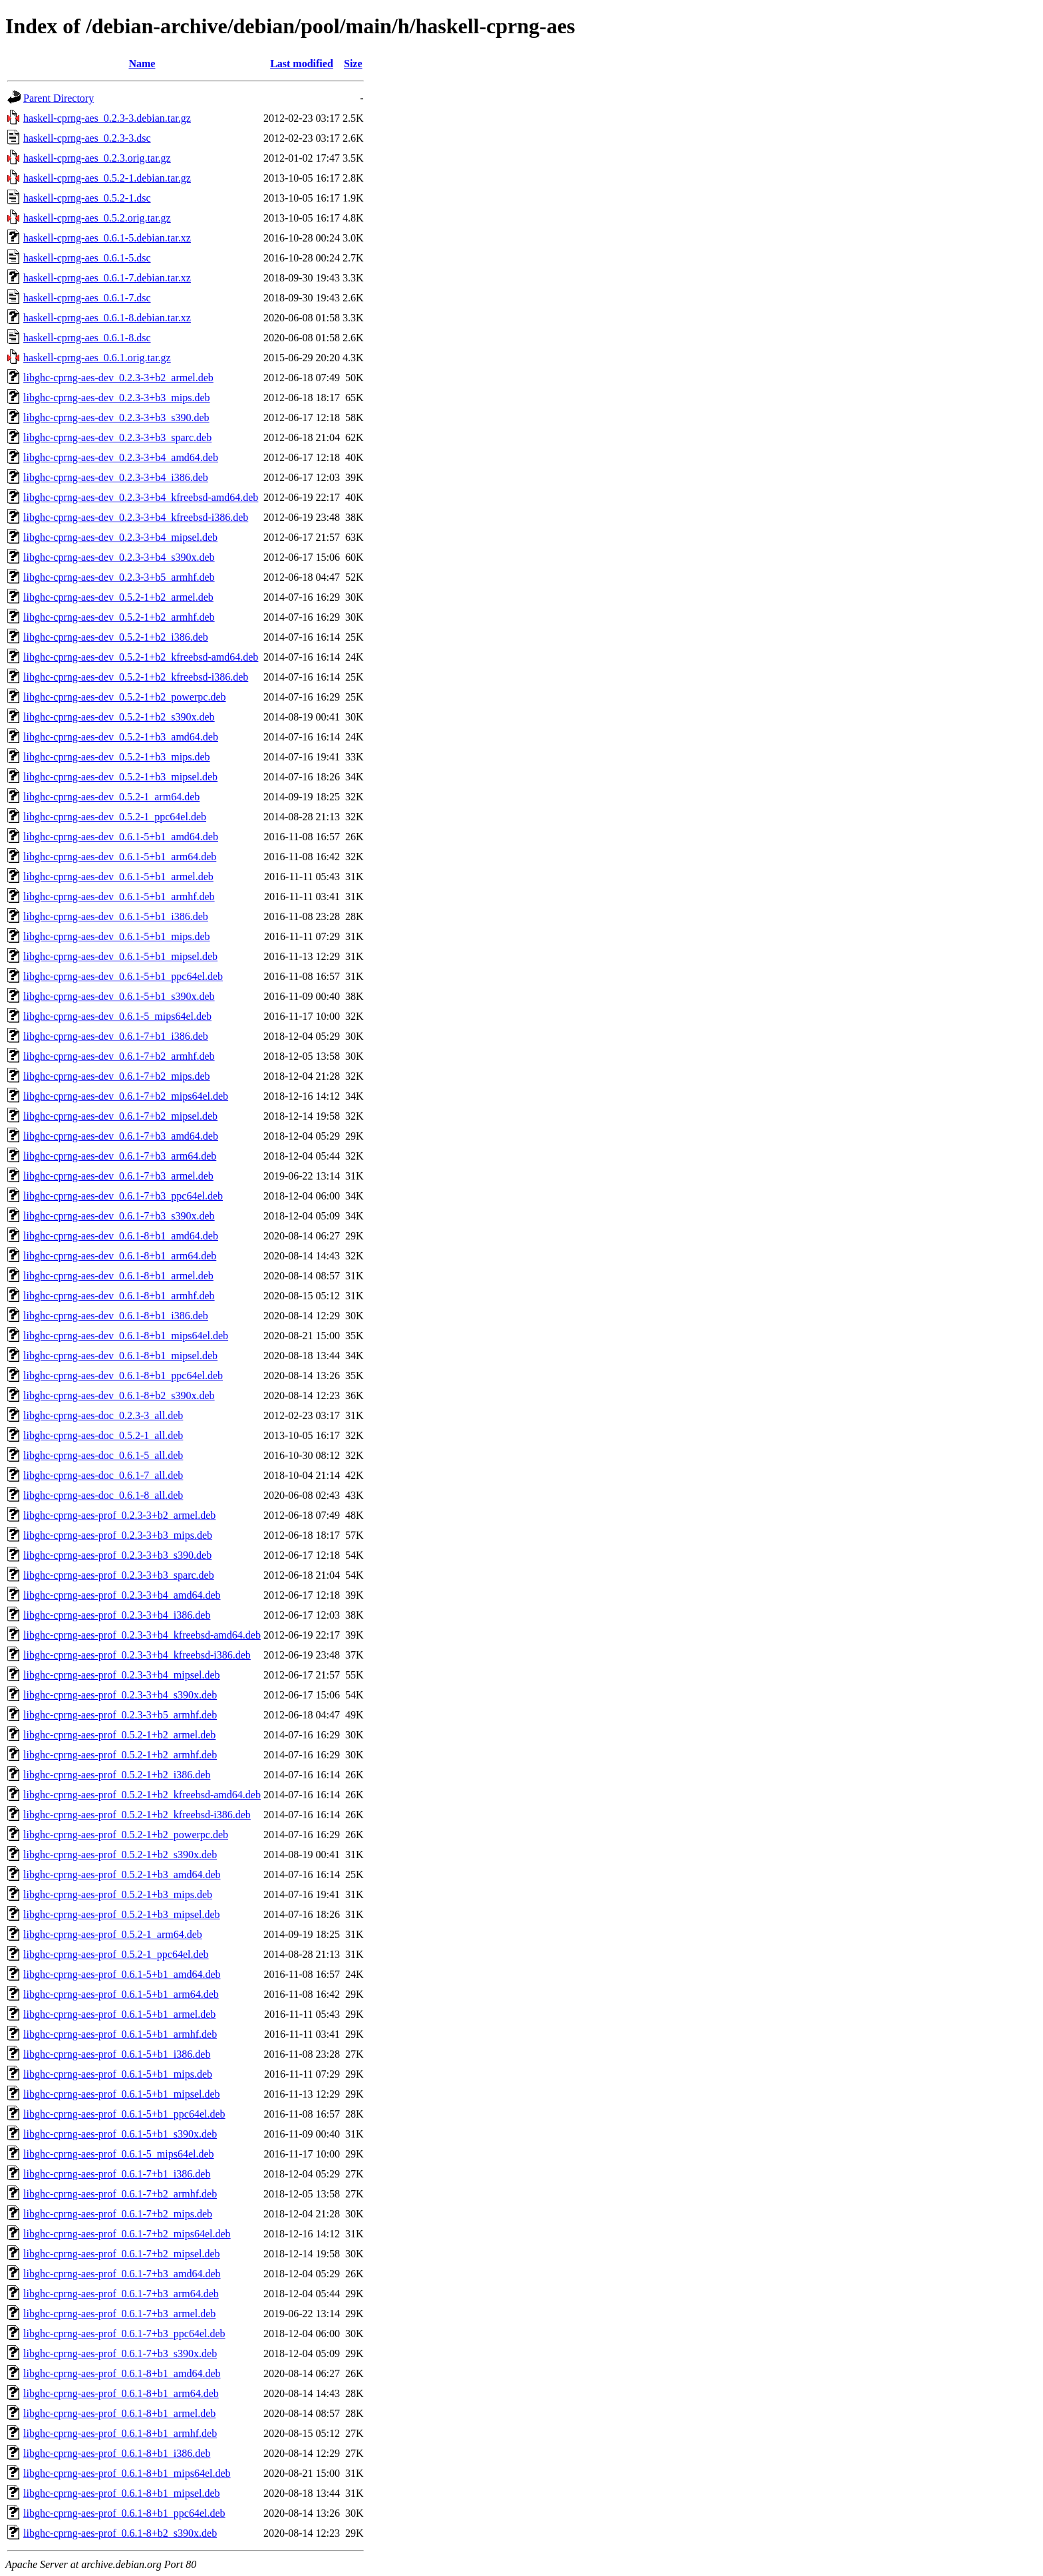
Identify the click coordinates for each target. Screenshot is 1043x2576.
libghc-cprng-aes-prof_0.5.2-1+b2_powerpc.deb (125, 1834)
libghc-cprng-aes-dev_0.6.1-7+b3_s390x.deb (119, 1215)
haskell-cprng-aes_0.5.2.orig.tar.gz (97, 218)
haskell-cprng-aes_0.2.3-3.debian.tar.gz (107, 118)
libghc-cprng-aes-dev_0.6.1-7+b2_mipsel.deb (120, 1116)
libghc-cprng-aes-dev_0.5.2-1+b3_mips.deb (116, 756)
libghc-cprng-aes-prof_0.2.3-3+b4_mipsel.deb (121, 1675)
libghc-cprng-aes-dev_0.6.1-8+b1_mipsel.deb (120, 1355)
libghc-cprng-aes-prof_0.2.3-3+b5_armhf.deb (120, 1714)
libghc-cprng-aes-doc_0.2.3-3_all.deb (103, 1415)
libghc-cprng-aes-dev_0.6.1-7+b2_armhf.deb (119, 1056)
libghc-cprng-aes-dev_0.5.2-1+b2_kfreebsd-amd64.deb (140, 657)
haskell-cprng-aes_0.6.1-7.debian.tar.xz (107, 277)
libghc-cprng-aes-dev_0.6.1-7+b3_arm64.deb (119, 1156)
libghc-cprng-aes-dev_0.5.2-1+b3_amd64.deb (120, 736)
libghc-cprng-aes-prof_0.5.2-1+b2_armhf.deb (120, 1754)
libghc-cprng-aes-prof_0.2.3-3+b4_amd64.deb (122, 1595)
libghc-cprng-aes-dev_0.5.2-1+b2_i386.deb (115, 637)
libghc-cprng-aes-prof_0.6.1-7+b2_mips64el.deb (127, 2233)
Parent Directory (58, 98)
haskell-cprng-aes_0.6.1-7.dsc (87, 297)
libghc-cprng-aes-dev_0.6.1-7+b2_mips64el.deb (125, 1096)
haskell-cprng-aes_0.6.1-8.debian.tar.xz (107, 317)
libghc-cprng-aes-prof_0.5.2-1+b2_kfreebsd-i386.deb (137, 1814)
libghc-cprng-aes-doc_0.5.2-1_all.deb (103, 1435)
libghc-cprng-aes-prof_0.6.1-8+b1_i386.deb (116, 2453)
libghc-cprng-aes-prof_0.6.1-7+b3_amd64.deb (122, 2273)
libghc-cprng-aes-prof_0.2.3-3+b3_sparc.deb (118, 1575)
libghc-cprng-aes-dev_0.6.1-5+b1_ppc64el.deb (123, 976)
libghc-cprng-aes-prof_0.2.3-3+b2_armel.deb (119, 1515)
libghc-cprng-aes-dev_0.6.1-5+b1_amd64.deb (120, 836)
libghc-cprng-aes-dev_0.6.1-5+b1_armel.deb (118, 876)
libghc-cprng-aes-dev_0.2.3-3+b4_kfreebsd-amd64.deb (140, 497)
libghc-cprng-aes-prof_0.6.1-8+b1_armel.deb (119, 2413)
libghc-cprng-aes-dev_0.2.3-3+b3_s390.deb (116, 417)
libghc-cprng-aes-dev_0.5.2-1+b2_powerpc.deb (124, 697)
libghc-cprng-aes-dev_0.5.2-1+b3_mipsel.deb (120, 776)
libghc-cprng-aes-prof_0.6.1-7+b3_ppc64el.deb (124, 2333)
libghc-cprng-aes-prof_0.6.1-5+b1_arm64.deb (121, 1994)
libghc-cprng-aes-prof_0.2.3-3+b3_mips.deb (117, 1535)
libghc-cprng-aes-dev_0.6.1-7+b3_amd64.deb (120, 1136)
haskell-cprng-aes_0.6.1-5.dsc (87, 257)
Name (141, 63)
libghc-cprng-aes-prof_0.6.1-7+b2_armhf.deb (120, 2193)
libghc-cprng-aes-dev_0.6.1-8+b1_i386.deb (115, 1315)
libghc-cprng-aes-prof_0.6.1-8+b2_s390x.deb (120, 2533)
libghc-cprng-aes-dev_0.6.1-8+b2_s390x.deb (119, 1395)
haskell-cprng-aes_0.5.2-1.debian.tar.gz (107, 178)
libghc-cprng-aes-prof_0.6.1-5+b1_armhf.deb (120, 2034)
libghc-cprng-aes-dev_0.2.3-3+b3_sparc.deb (117, 437)
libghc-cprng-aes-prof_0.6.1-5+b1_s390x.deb (120, 2134)
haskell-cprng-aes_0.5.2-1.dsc (87, 198)
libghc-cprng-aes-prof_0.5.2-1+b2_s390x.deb (120, 1854)
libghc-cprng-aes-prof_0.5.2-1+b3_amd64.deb (122, 1874)
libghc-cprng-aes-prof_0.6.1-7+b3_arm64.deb (121, 2293)
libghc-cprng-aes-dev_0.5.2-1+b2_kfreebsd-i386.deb (135, 677)
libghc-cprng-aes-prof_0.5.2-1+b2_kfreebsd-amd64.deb (142, 1794)
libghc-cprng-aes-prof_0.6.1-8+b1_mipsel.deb (121, 2493)
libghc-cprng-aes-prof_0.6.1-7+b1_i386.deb (116, 2173)
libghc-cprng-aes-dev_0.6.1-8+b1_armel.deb (118, 1275)
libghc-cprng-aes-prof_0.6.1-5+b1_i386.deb (116, 2054)
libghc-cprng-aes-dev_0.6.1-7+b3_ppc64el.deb (123, 1196)
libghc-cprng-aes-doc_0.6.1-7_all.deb (103, 1475)
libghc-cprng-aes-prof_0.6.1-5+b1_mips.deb (117, 2074)
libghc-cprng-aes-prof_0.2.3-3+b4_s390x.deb (120, 1694)
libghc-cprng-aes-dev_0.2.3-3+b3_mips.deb (116, 397)
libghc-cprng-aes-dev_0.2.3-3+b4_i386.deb (115, 477)
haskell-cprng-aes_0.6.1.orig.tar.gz (97, 357)
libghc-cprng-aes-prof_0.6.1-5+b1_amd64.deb (122, 1974)
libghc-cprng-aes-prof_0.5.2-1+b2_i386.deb (116, 1774)
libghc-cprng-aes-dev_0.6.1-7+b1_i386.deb (115, 1036)
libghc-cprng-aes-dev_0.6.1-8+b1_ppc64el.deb (123, 1375)
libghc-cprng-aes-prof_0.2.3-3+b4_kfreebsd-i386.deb (137, 1655)
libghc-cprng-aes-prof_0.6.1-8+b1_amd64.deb (122, 2373)
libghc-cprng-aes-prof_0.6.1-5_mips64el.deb (118, 2154)
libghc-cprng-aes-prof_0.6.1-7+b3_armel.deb (119, 2313)
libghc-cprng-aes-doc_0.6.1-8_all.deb (103, 1495)
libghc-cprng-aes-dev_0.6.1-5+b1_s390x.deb (119, 996)
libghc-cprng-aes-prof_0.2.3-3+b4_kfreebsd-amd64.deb (142, 1635)
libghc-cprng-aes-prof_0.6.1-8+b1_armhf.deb (120, 2433)
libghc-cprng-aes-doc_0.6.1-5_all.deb (103, 1455)
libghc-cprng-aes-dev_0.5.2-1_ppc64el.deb (114, 816)
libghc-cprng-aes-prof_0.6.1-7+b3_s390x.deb (120, 2353)
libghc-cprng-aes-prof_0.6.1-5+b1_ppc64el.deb (124, 2114)
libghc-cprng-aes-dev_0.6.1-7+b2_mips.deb (116, 1076)
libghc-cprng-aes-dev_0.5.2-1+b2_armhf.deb (119, 617)
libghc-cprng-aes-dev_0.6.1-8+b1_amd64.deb (120, 1235)
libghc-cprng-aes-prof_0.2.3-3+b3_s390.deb (117, 1555)
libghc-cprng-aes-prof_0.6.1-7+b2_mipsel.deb (121, 2253)
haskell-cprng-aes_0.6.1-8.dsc (87, 337)
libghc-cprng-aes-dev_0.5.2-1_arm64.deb (111, 796)
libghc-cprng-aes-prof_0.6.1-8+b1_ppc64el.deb (124, 2513)
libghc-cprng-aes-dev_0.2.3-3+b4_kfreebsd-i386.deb (135, 517)
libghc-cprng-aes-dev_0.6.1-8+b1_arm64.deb (119, 1255)
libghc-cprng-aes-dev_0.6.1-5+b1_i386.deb (115, 916)
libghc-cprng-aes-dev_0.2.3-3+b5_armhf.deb (119, 577)
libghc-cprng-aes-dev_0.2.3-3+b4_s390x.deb (119, 557)
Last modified (301, 63)
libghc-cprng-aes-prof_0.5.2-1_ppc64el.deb (116, 1954)
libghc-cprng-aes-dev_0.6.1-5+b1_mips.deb (116, 936)
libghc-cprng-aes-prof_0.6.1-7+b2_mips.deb (117, 2213)
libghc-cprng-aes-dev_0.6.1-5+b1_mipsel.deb (120, 956)
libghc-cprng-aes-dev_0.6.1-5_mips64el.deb (117, 1016)
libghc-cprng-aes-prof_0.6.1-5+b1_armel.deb (119, 2014)
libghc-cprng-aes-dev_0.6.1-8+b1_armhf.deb (119, 1295)
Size (353, 63)
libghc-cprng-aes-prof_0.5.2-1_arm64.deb (112, 1934)
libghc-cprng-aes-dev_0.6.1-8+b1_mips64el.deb (125, 1335)
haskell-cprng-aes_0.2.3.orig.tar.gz (97, 158)
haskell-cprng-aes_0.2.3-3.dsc (87, 138)
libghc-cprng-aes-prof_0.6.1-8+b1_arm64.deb (121, 2393)
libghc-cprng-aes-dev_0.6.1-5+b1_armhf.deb (119, 896)
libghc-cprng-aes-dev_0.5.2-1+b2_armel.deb (118, 597)
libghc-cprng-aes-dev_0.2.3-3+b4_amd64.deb (120, 457)
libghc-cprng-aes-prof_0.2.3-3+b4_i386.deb (116, 1615)
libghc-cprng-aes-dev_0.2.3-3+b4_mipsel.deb (120, 537)
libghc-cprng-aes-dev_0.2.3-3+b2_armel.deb (118, 377)
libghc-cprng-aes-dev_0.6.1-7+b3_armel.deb (118, 1176)
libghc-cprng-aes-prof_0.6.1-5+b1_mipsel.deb (121, 2094)
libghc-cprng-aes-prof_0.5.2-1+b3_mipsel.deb (121, 1914)
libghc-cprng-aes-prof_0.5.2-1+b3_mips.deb (117, 1894)
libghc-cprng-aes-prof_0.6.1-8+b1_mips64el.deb (127, 2473)
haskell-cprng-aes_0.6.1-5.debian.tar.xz (107, 237)
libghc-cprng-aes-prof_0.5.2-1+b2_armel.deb (119, 1734)
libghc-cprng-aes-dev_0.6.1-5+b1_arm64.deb (119, 856)
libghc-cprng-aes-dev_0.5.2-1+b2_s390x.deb (119, 717)
